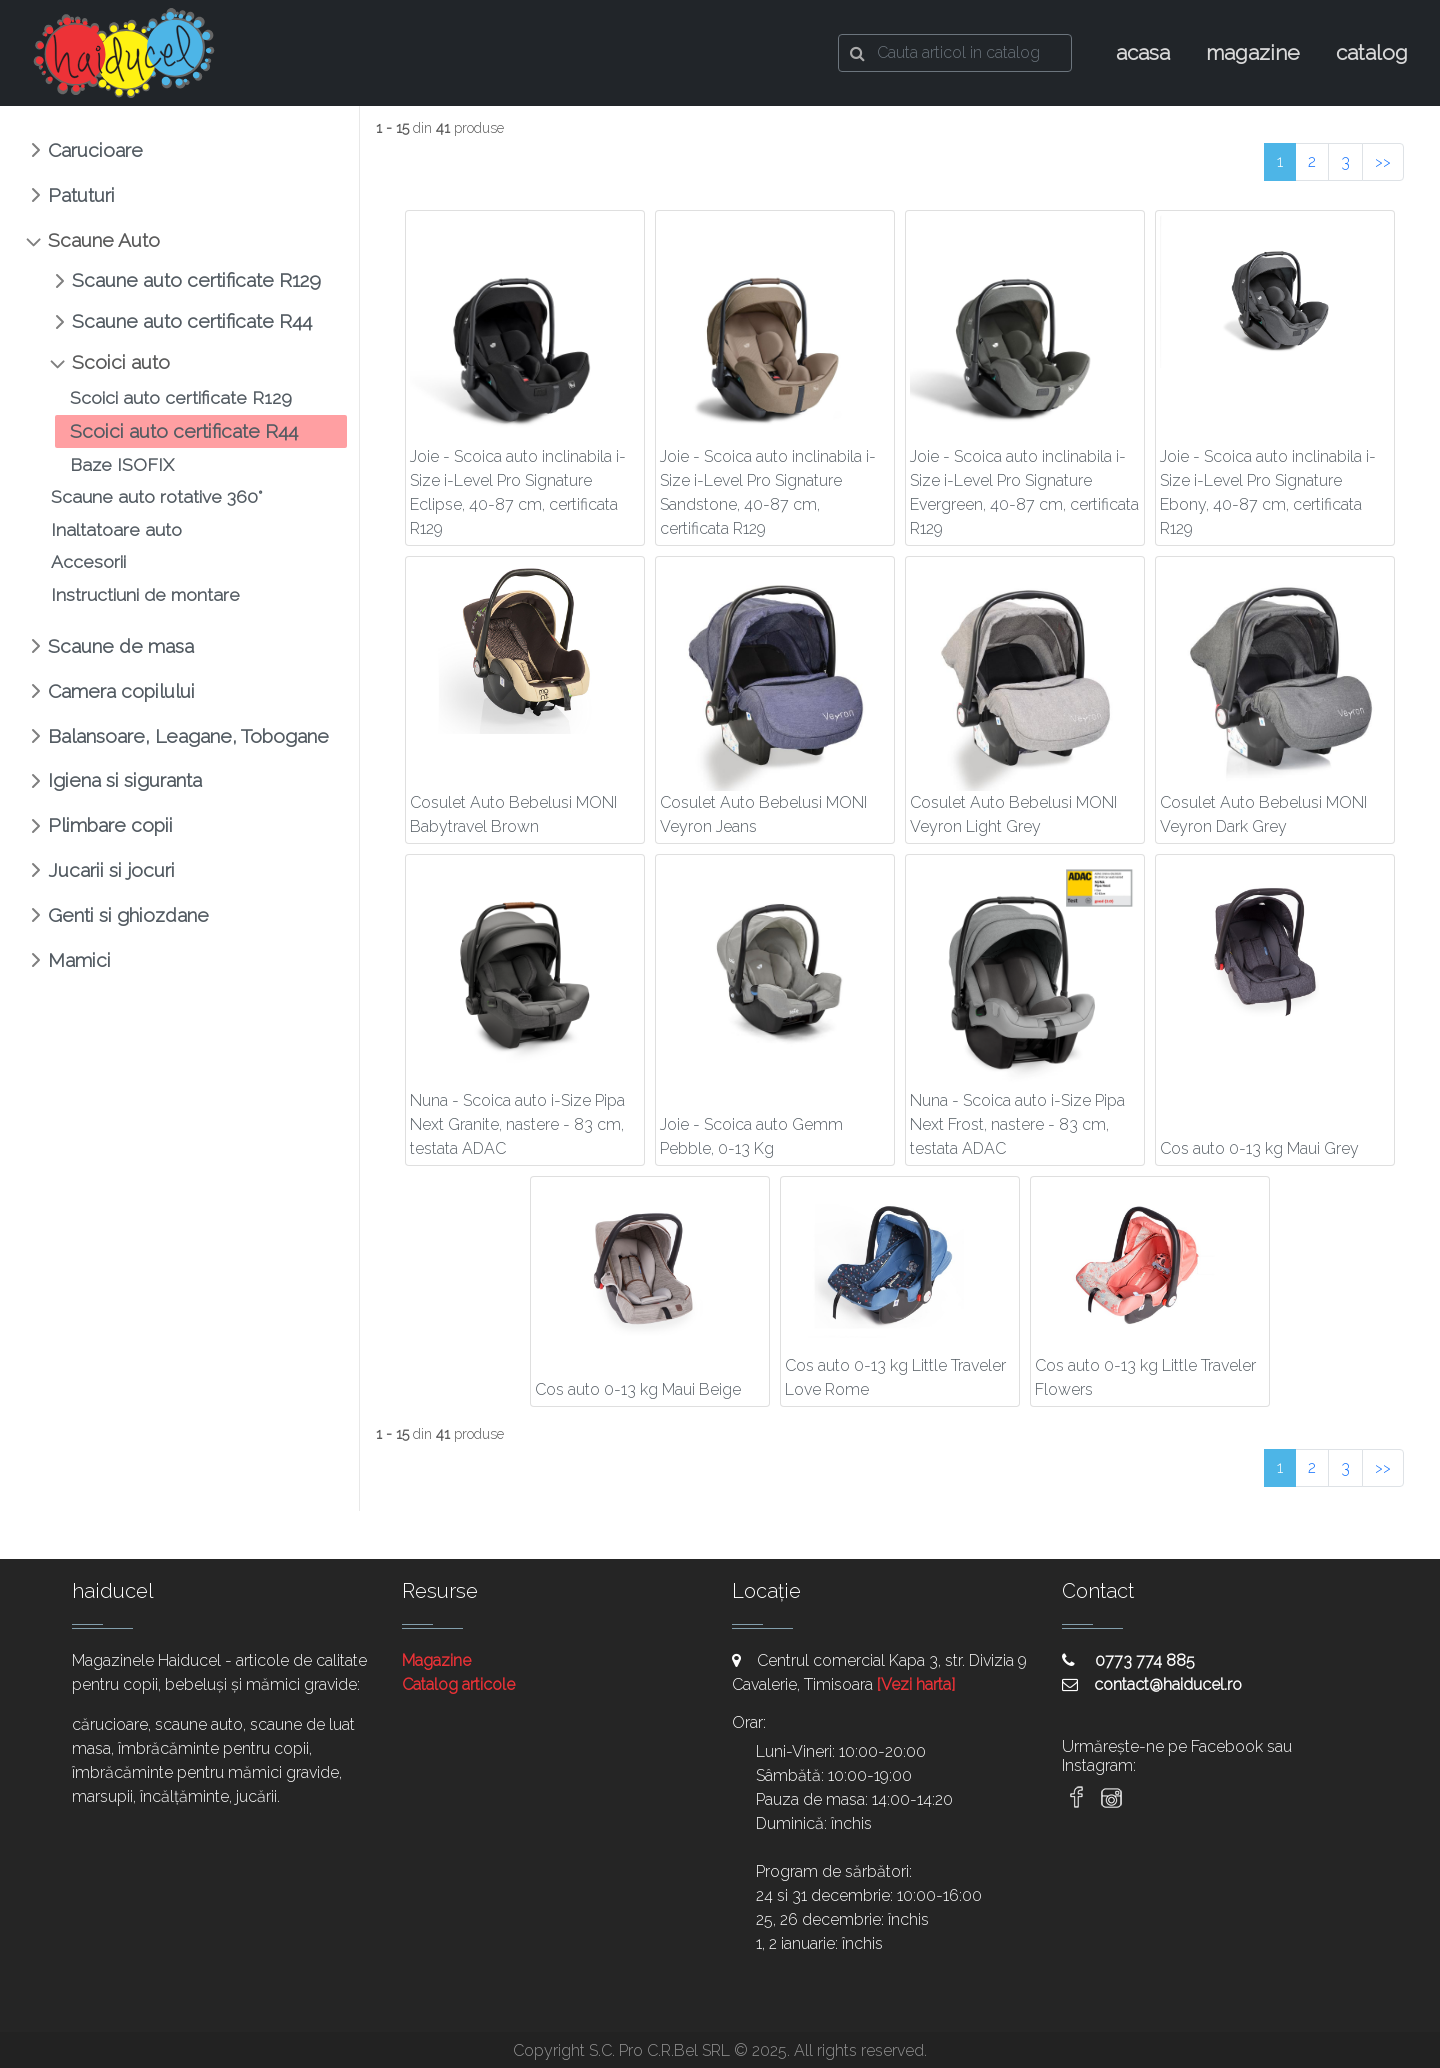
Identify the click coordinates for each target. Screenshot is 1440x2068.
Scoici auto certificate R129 (181, 397)
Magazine (436, 1660)
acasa (1143, 52)
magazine (1253, 52)
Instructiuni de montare (145, 594)
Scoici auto (121, 362)
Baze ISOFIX (122, 464)
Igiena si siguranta (125, 780)
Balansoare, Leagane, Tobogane (188, 736)
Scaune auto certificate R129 (196, 280)
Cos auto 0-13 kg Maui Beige (638, 1389)
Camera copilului (121, 691)
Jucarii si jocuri (111, 870)
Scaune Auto (104, 240)
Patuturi (81, 195)
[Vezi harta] (916, 1684)
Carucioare (95, 150)
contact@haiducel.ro (1152, 1684)
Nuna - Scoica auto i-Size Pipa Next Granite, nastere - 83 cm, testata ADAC (517, 1124)
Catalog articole (458, 1684)
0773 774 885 (1128, 1660)
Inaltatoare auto (116, 529)
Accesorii (88, 561)
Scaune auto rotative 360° (156, 496)
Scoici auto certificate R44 (184, 431)
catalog (1372, 52)
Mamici (79, 960)
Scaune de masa (121, 646)
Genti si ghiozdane (128, 915)
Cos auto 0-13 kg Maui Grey (1259, 1148)
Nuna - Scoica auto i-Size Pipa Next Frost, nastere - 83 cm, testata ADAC (1017, 1124)
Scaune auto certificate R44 (192, 321)
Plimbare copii (110, 825)
